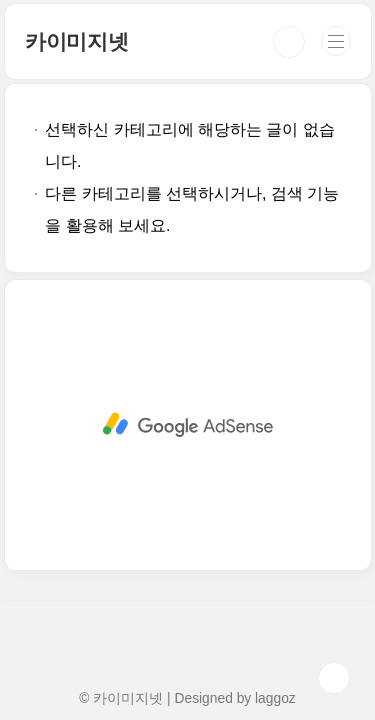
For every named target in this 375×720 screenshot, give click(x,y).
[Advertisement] (188, 385)
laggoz (275, 698)
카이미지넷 (77, 41)
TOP (334, 678)
